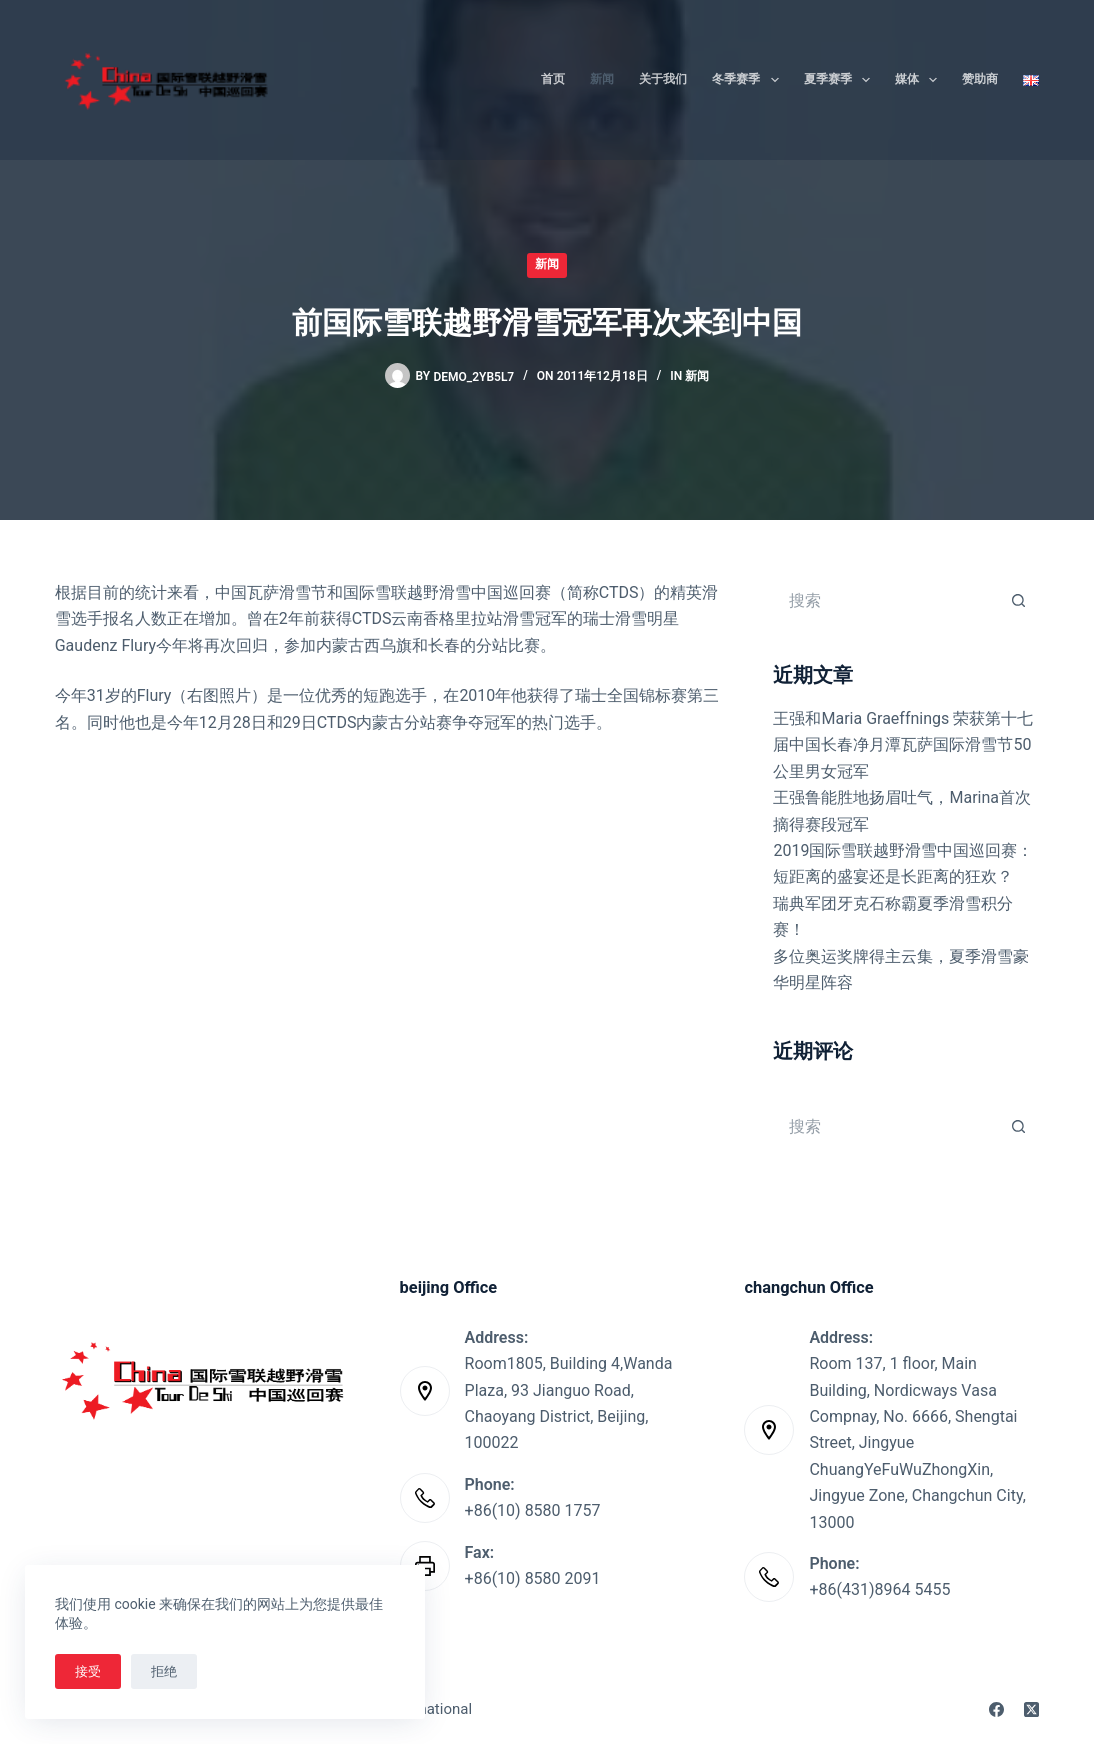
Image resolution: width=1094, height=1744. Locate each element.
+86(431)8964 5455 (879, 1589)
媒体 (920, 80)
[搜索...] (886, 600)
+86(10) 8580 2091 (533, 1578)
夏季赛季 (841, 80)
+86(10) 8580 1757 (533, 1510)
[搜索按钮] (1019, 600)
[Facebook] (996, 1709)
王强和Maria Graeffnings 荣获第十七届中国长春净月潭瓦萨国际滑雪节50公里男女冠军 (903, 745)
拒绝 (164, 1671)
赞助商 (980, 79)
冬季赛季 (749, 80)
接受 (88, 1671)
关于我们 (663, 79)
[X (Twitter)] (1031, 1709)
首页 (553, 79)
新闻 (602, 79)
